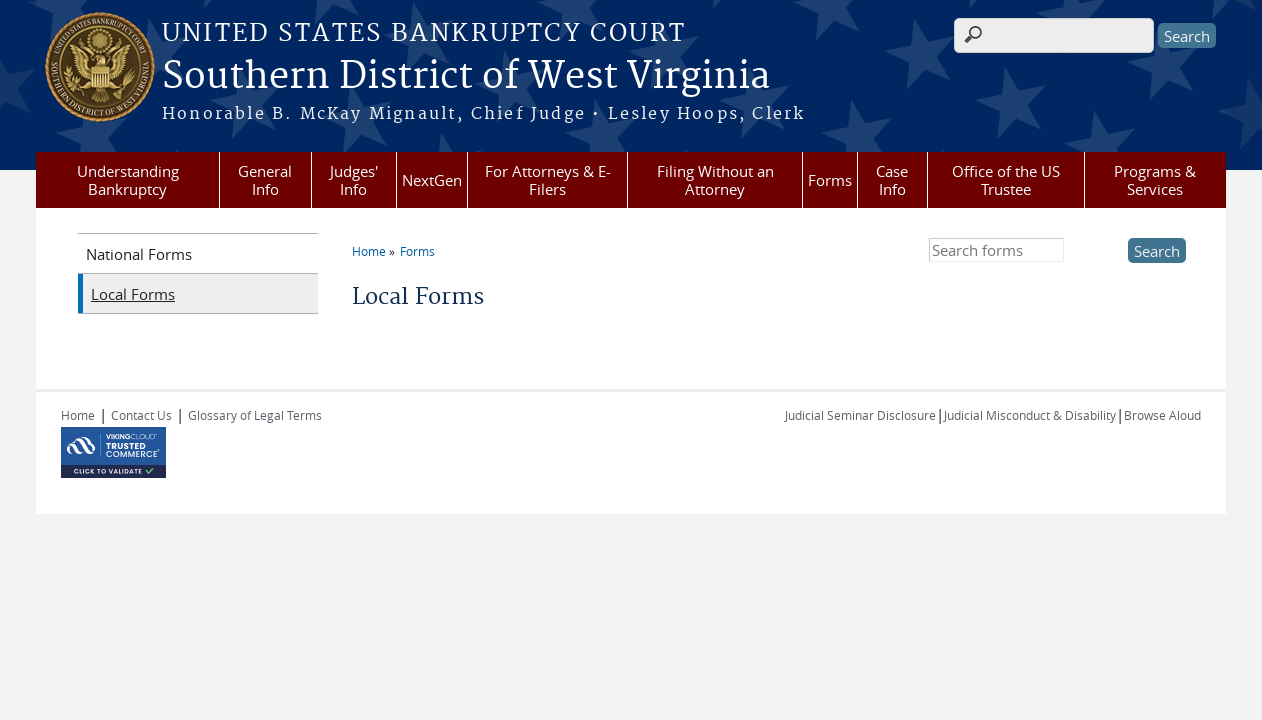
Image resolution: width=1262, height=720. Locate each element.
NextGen (432, 180)
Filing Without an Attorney (715, 180)
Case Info (892, 180)
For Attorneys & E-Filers (548, 180)
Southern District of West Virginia (466, 77)
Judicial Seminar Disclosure (860, 415)
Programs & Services (1155, 180)
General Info (265, 180)
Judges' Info (354, 180)
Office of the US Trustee (1006, 180)
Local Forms (133, 294)
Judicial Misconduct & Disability (1030, 415)
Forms (830, 180)
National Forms (139, 254)
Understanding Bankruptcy (128, 180)
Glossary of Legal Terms (255, 415)
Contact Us (141, 415)
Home (369, 251)
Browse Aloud (1162, 415)
